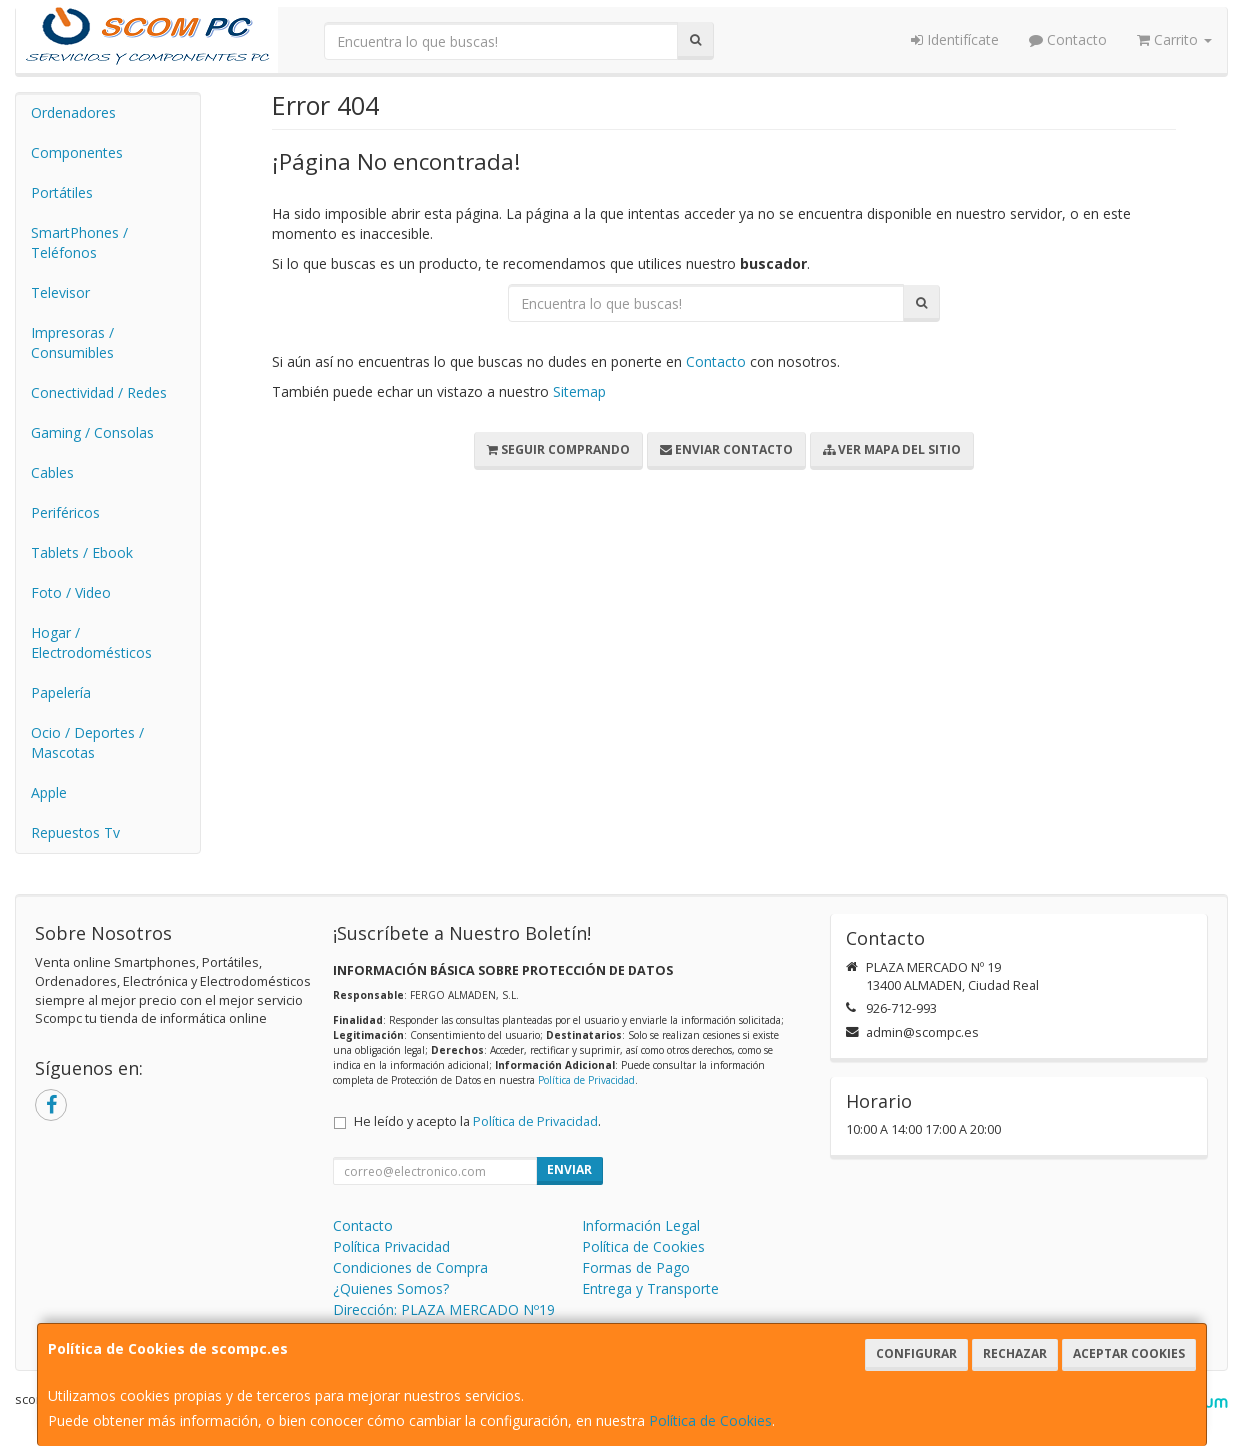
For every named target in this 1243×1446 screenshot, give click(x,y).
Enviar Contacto (726, 449)
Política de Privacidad (586, 1080)
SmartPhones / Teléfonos (79, 242)
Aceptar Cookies (1129, 1353)
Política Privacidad (391, 1246)
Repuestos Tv (75, 832)
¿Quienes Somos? (391, 1288)
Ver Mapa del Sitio (892, 449)
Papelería (61, 692)
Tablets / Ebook (82, 552)
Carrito (1174, 39)
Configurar (916, 1353)
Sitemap (579, 391)
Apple (49, 792)
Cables (52, 472)
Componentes (77, 152)
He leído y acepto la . (477, 1121)
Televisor (60, 292)
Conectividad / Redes (99, 392)
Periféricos (65, 512)
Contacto (1068, 39)
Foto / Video (71, 592)
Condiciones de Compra (410, 1267)
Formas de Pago (636, 1267)
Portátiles (62, 192)
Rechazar (1015, 1353)
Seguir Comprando (558, 449)
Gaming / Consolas (92, 432)
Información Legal (641, 1225)
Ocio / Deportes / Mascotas (87, 742)
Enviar (569, 1169)
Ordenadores (73, 112)
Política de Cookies (710, 1420)
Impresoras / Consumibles (72, 342)
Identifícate (955, 39)
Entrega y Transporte (650, 1288)
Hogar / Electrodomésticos (91, 642)
